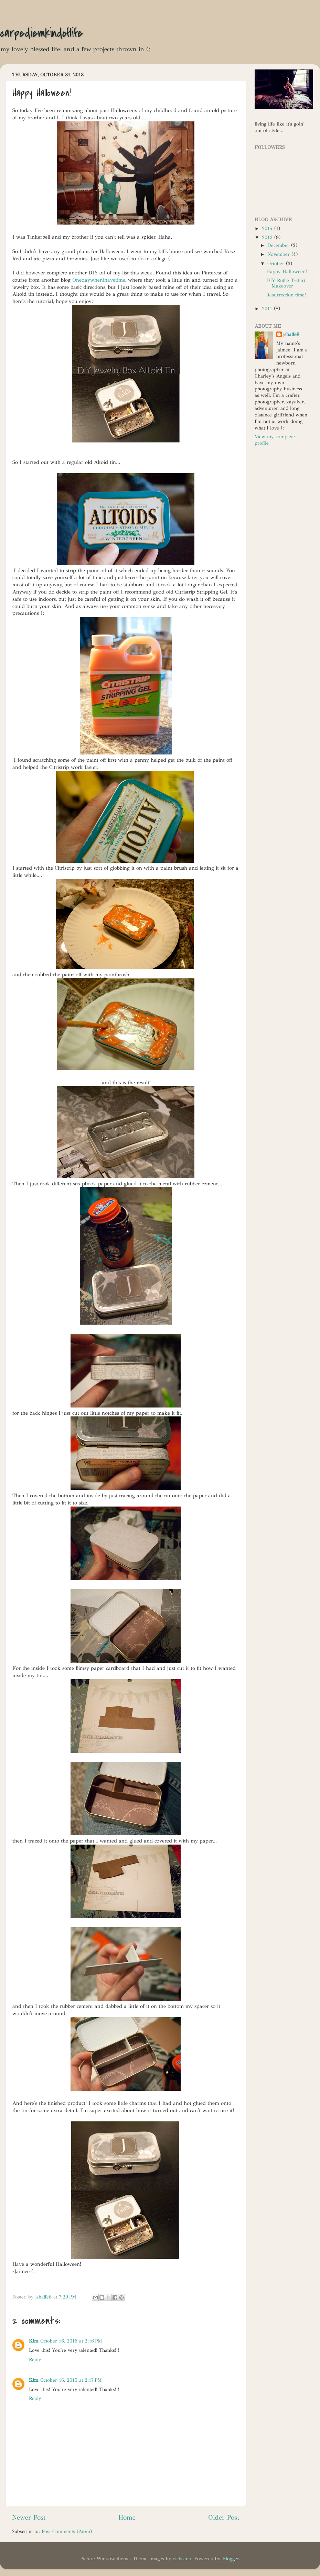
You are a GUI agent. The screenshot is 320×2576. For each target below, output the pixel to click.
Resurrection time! (286, 295)
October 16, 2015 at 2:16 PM (71, 2341)
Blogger (230, 2559)
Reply (35, 2359)
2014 (268, 228)
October (276, 264)
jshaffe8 (291, 334)
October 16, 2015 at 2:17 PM (71, 2380)
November (279, 254)
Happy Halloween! (286, 271)
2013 (268, 237)
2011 (268, 309)
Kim (33, 2341)
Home (127, 2517)
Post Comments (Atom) (67, 2531)
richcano (182, 2559)
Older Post (223, 2517)
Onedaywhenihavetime (98, 280)
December (279, 245)
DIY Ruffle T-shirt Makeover (285, 283)
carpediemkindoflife (41, 33)
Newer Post (28, 2517)
